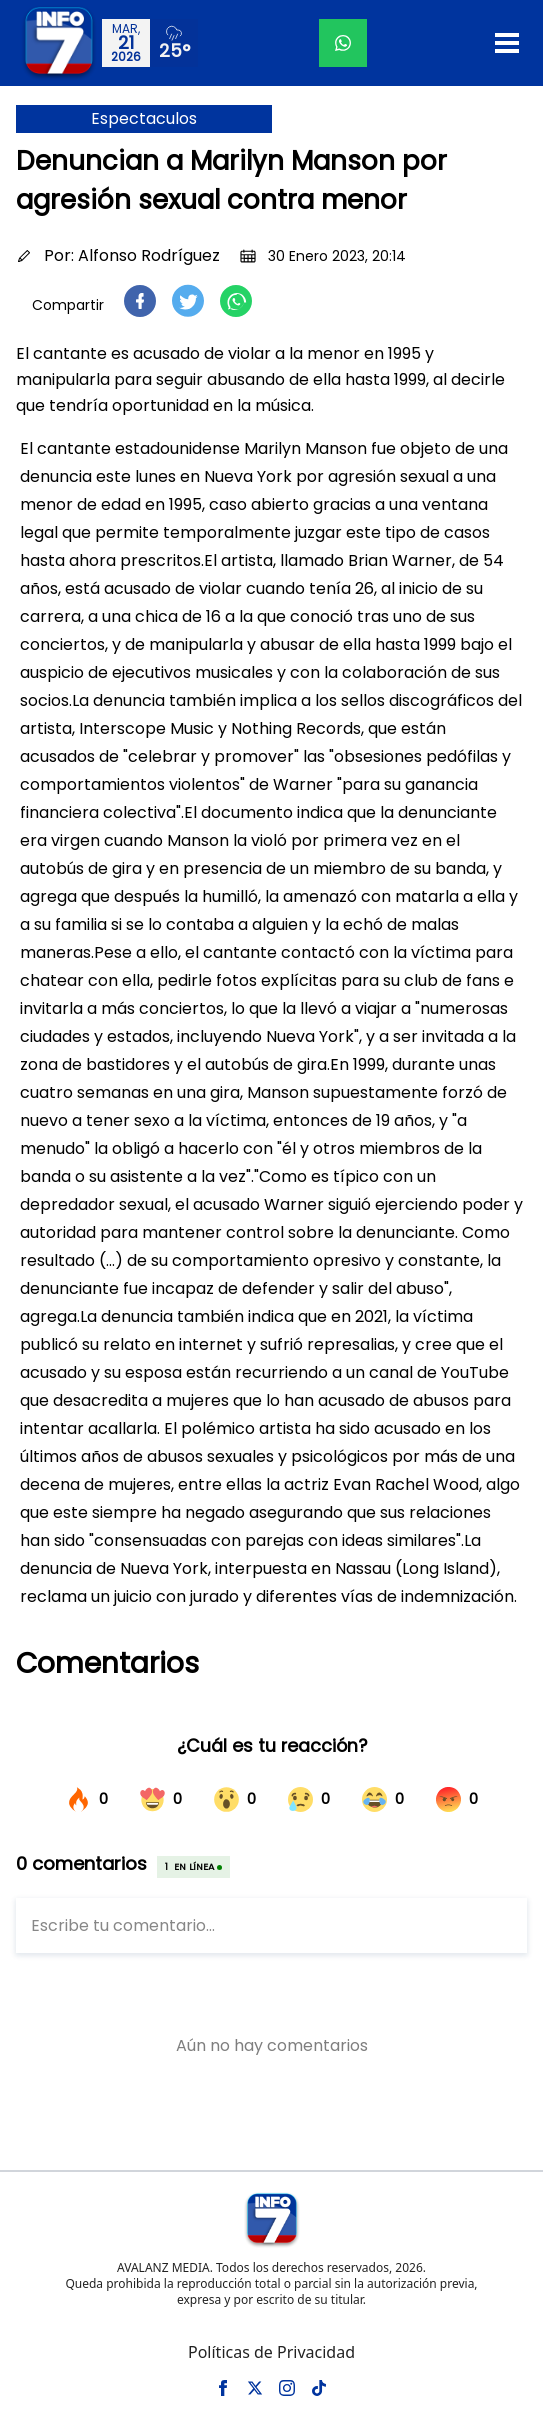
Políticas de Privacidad (271, 2352)
